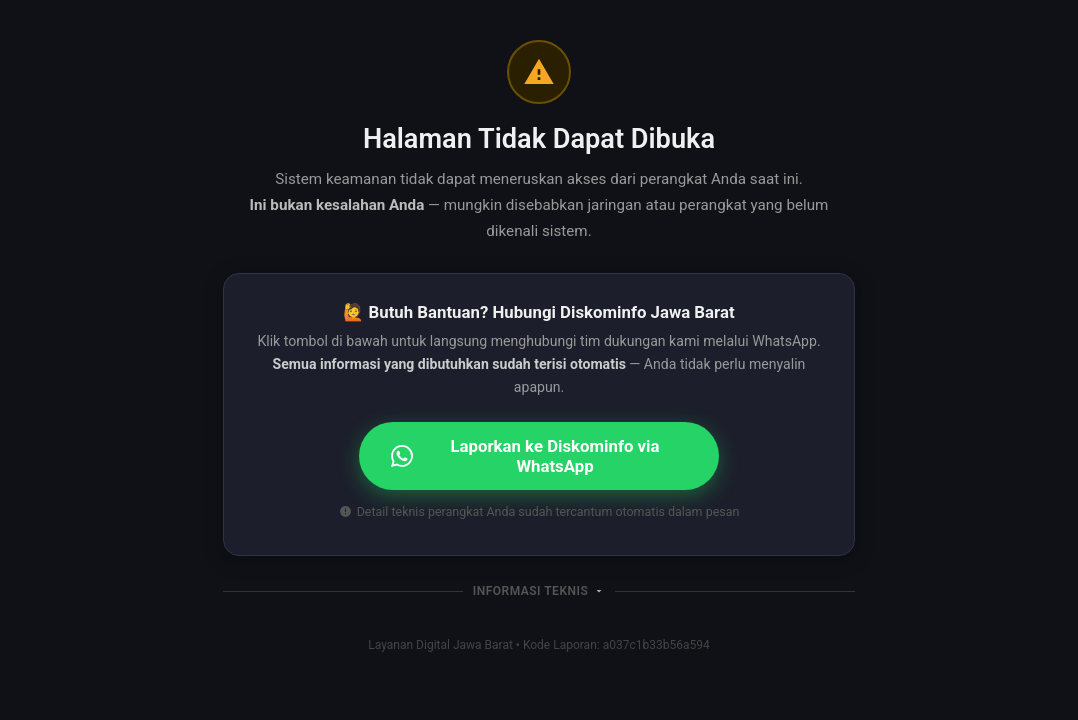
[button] (539, 591)
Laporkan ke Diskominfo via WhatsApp (525, 456)
